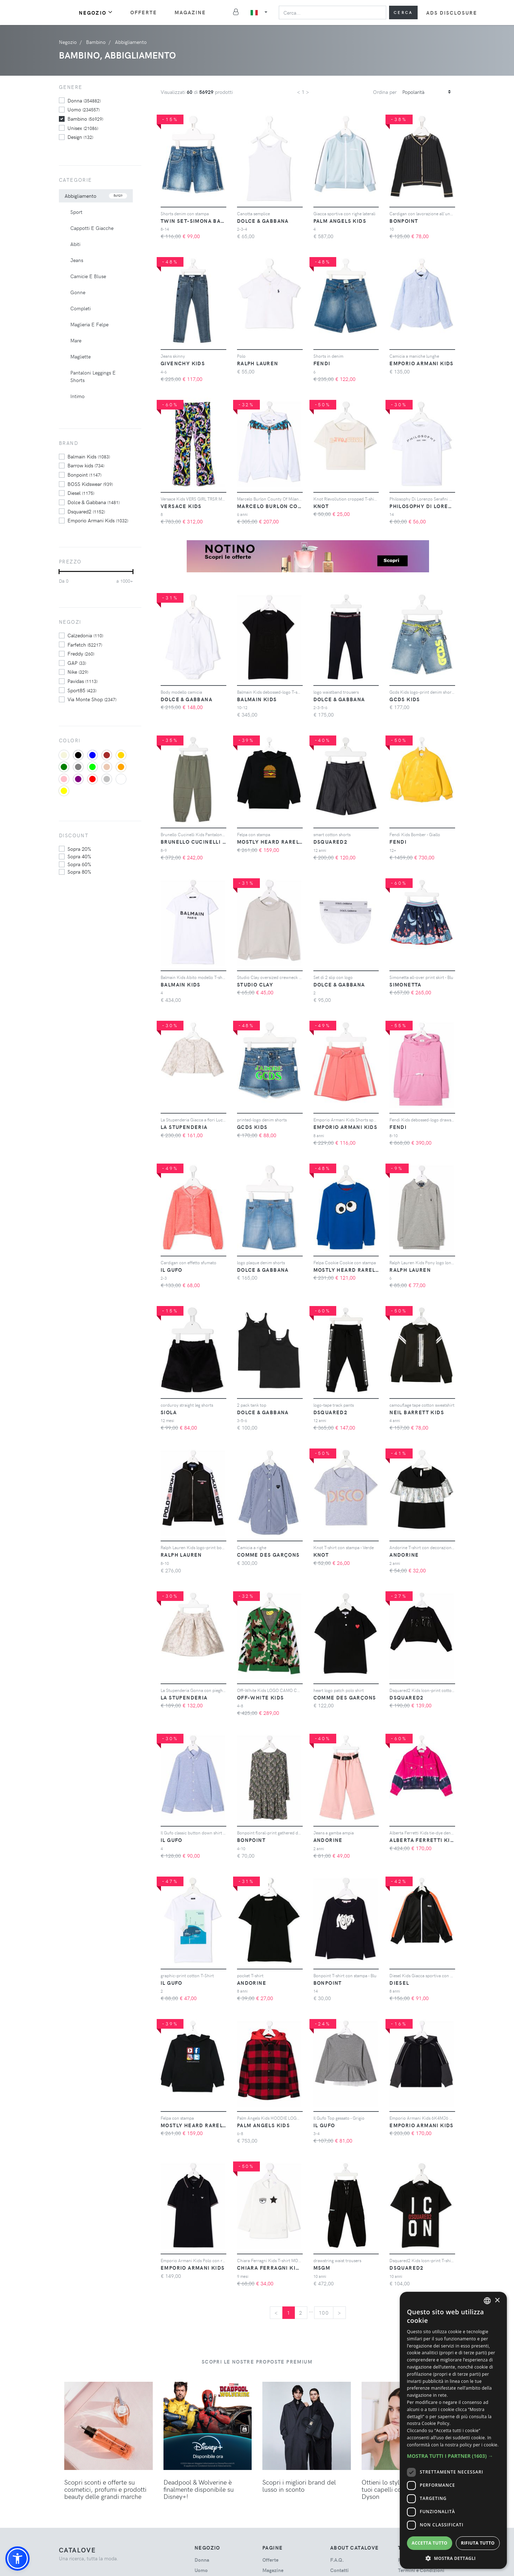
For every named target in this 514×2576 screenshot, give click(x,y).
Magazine (190, 12)
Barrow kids (85, 465)
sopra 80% (79, 871)
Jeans (76, 260)
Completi (80, 308)
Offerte (143, 12)
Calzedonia (85, 635)
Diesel (80, 492)
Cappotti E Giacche (92, 228)
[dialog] (453, 2430)
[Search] (332, 12)
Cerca (403, 12)
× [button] (497, 2300)
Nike (77, 671)
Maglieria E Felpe (89, 324)
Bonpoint (84, 474)
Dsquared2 (86, 511)
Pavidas (82, 680)
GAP (76, 662)
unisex (82, 127)
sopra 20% (79, 848)
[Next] (339, 2312)
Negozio (96, 12)
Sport (76, 212)
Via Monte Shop (91, 699)
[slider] (59, 571)
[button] (17, 2558)
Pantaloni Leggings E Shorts (93, 376)
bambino (85, 118)
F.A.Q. (337, 2559)
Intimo (77, 396)
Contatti (339, 2570)
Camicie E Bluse (88, 276)
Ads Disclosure (451, 12)
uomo (83, 109)
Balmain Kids (88, 456)
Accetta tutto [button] (429, 2543)
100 (324, 2312)
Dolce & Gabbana (93, 502)
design (80, 136)
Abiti (75, 244)
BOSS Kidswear (90, 483)
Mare (75, 340)
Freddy (80, 653)
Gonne (77, 292)
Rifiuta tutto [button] (478, 2543)
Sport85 (81, 690)
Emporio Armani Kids (97, 520)
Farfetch (84, 644)
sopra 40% (79, 856)
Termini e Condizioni (421, 2570)
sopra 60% (79, 864)
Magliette (80, 356)
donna (84, 100)
